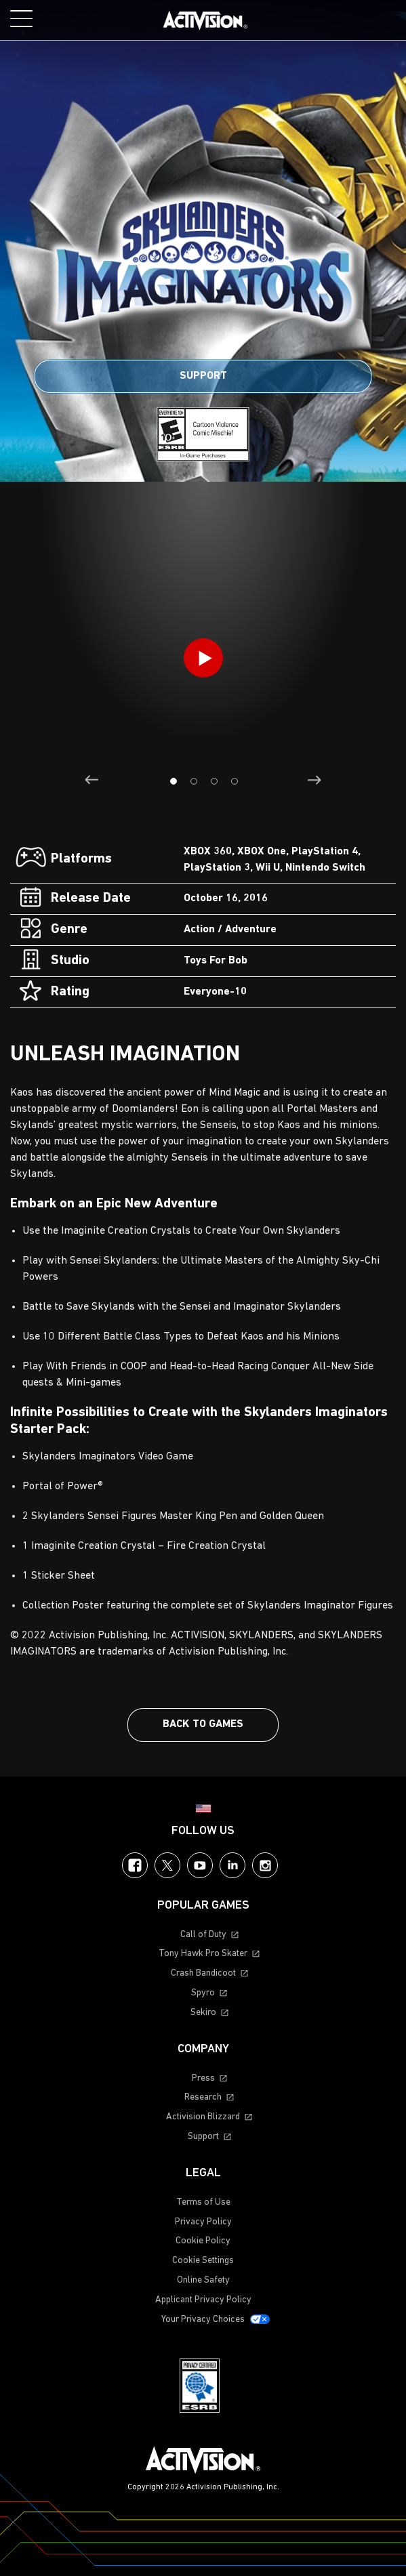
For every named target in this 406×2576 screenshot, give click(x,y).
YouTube (200, 1865)
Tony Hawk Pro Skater (203, 1954)
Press (203, 2078)
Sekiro (203, 2013)
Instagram (265, 1865)
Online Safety (203, 2280)
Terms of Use (203, 2202)
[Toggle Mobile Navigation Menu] (21, 18)
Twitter (167, 1865)
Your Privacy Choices (203, 2319)
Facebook (135, 1865)
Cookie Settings (203, 2261)
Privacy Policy (203, 2222)
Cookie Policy (203, 2241)
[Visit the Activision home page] (205, 20)
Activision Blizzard (203, 2117)
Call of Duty (203, 1935)
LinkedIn (232, 1865)
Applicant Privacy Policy (203, 2300)
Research (203, 2097)
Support (203, 376)
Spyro (203, 1993)
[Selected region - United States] (203, 1808)
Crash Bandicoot (203, 1973)
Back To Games (203, 1724)
